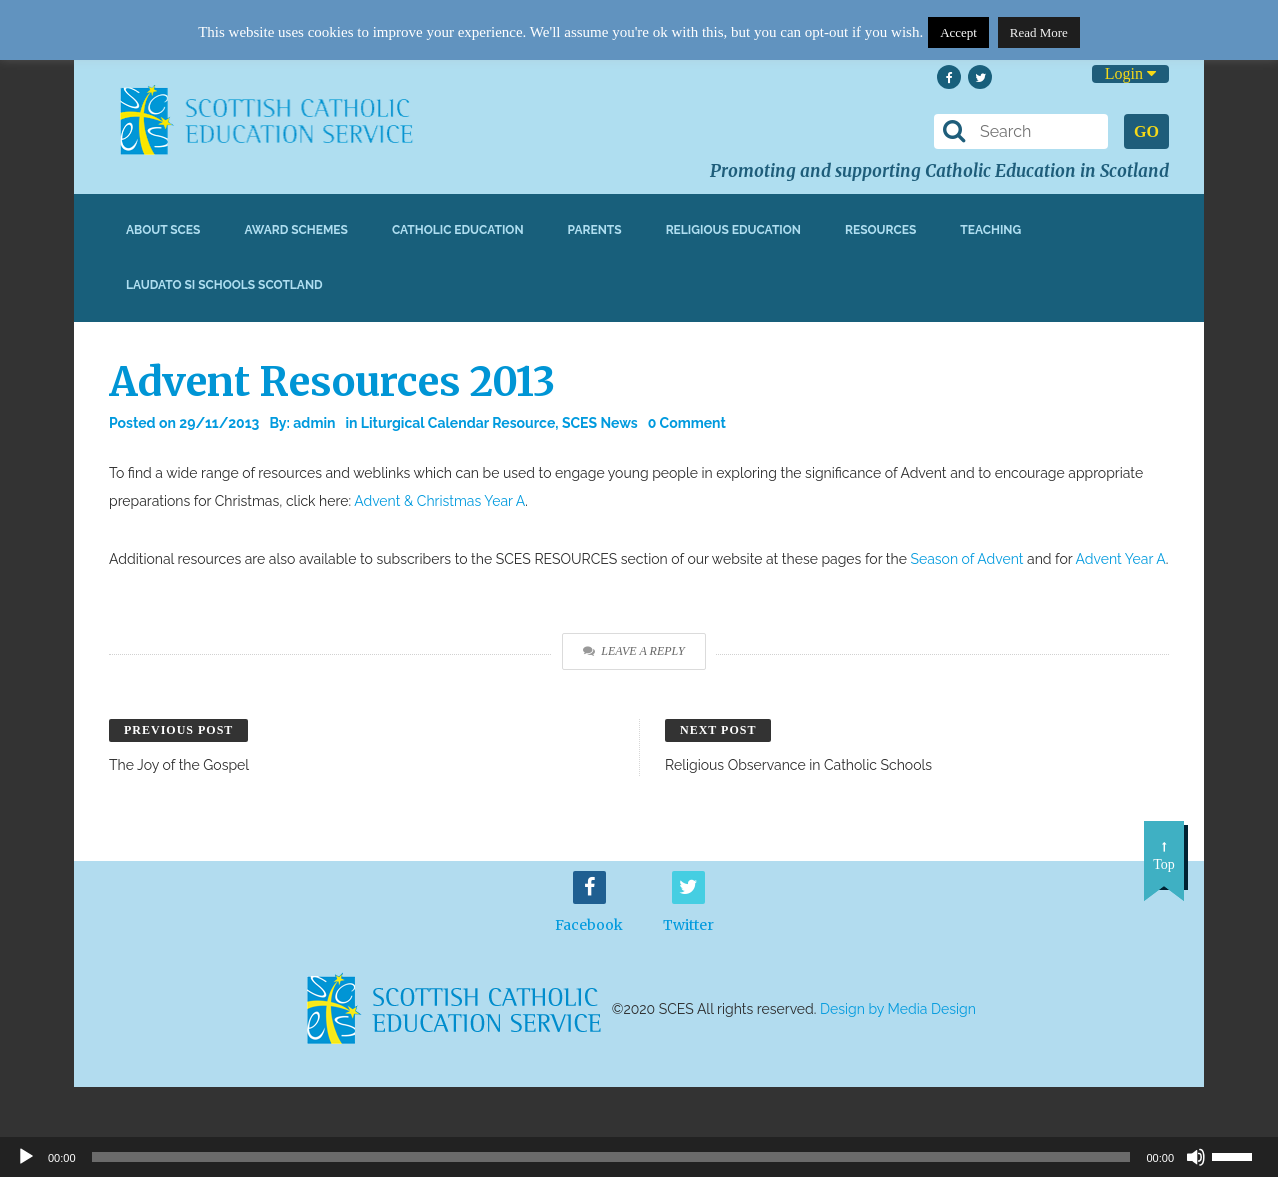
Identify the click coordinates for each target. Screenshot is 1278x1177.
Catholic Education (458, 230)
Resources (880, 230)
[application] (639, 1157)
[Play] (26, 1157)
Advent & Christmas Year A (439, 501)
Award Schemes (296, 230)
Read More (1039, 32)
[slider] (1240, 1155)
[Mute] (1196, 1157)
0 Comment (687, 423)
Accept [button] (958, 32)
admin (314, 423)
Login (1130, 73)
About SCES (163, 230)
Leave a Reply (633, 651)
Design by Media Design (898, 1009)
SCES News (600, 423)
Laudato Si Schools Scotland (224, 285)
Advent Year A (1121, 559)
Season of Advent (966, 559)
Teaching (990, 230)
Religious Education (733, 230)
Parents (595, 230)
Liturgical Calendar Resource (458, 423)
